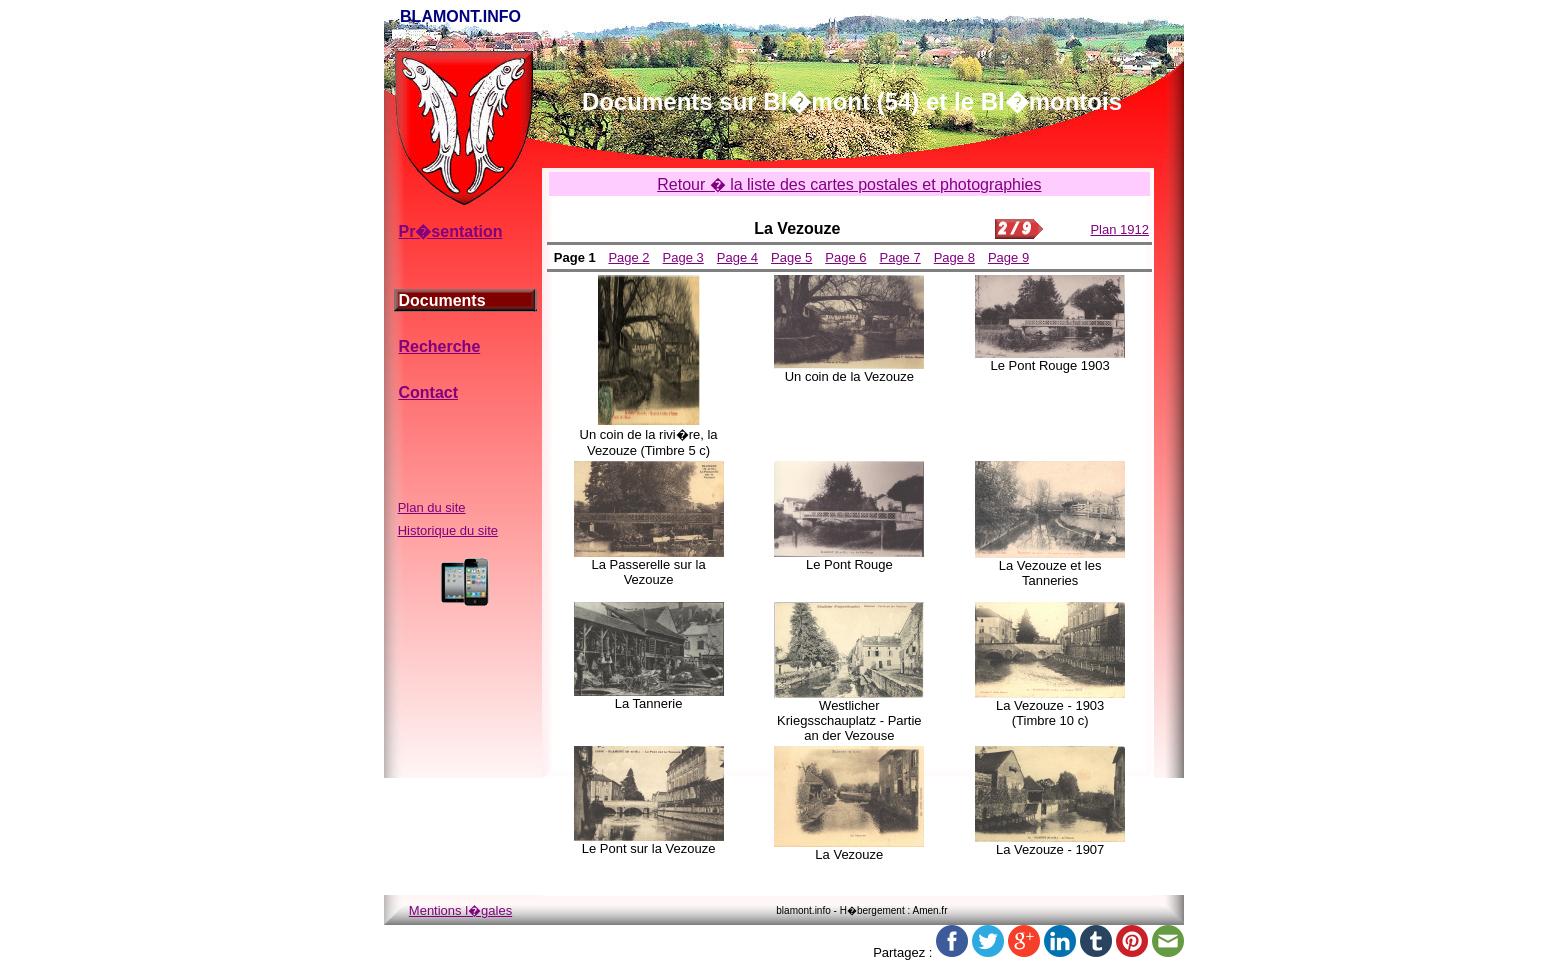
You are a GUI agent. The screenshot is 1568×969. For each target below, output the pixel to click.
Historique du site (448, 530)
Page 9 (1008, 257)
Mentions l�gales (460, 910)
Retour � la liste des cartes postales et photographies (849, 184)
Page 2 (628, 257)
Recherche (439, 346)
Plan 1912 (1119, 229)
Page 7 (899, 257)
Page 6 (845, 257)
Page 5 (791, 257)
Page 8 (954, 257)
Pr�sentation (450, 231)
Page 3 (683, 257)
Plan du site (432, 507)
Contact (428, 392)
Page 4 (737, 257)
